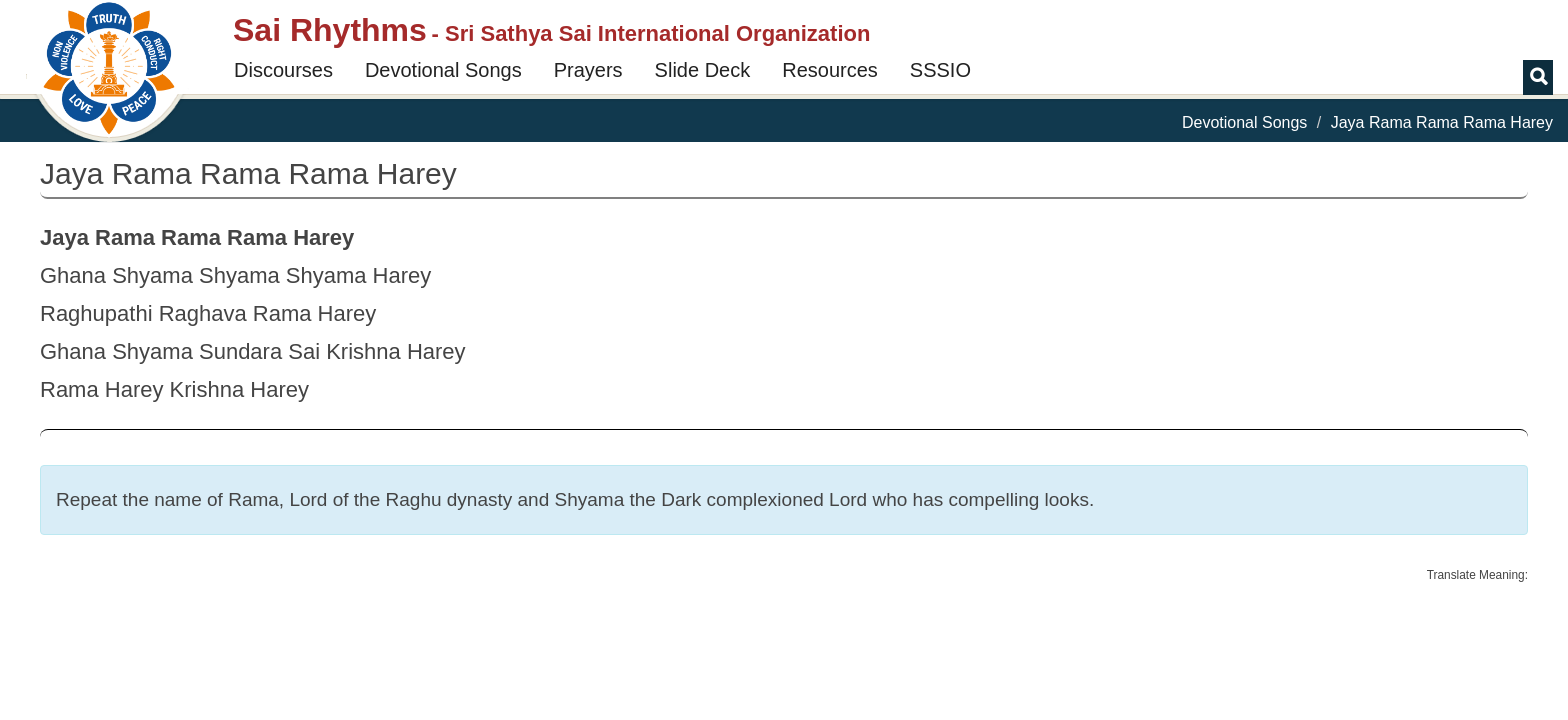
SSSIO (940, 70)
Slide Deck (703, 70)
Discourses (283, 70)
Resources (830, 70)
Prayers (588, 70)
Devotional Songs (443, 70)
